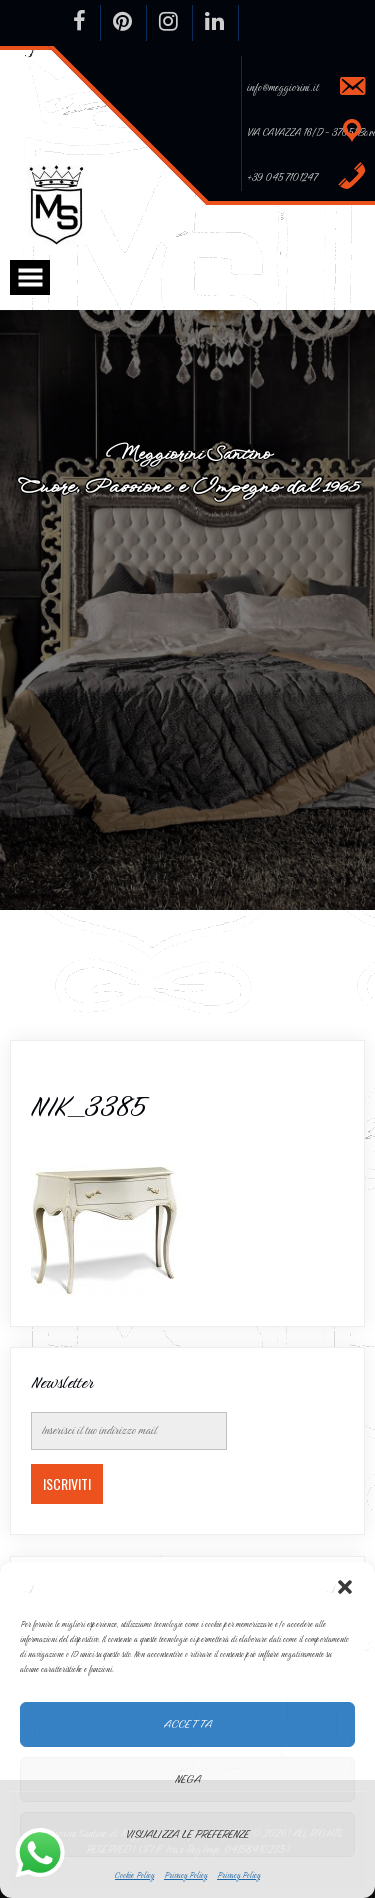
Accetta (188, 1724)
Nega (188, 1779)
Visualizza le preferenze (187, 1834)
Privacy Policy (185, 1875)
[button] (345, 1587)
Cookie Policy (134, 1875)
